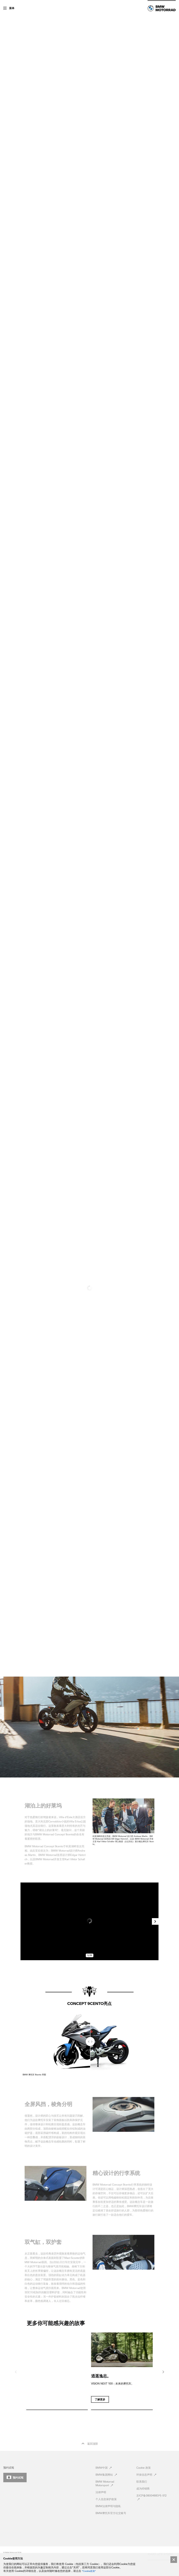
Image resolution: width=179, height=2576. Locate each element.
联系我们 (142, 2493)
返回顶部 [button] (89, 2455)
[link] (162, 8)
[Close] (173, 2559)
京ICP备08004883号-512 (151, 2509)
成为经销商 (143, 2500)
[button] (7, 7)
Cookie (143, 2479)
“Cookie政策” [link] (89, 2571)
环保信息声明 (146, 2486)
